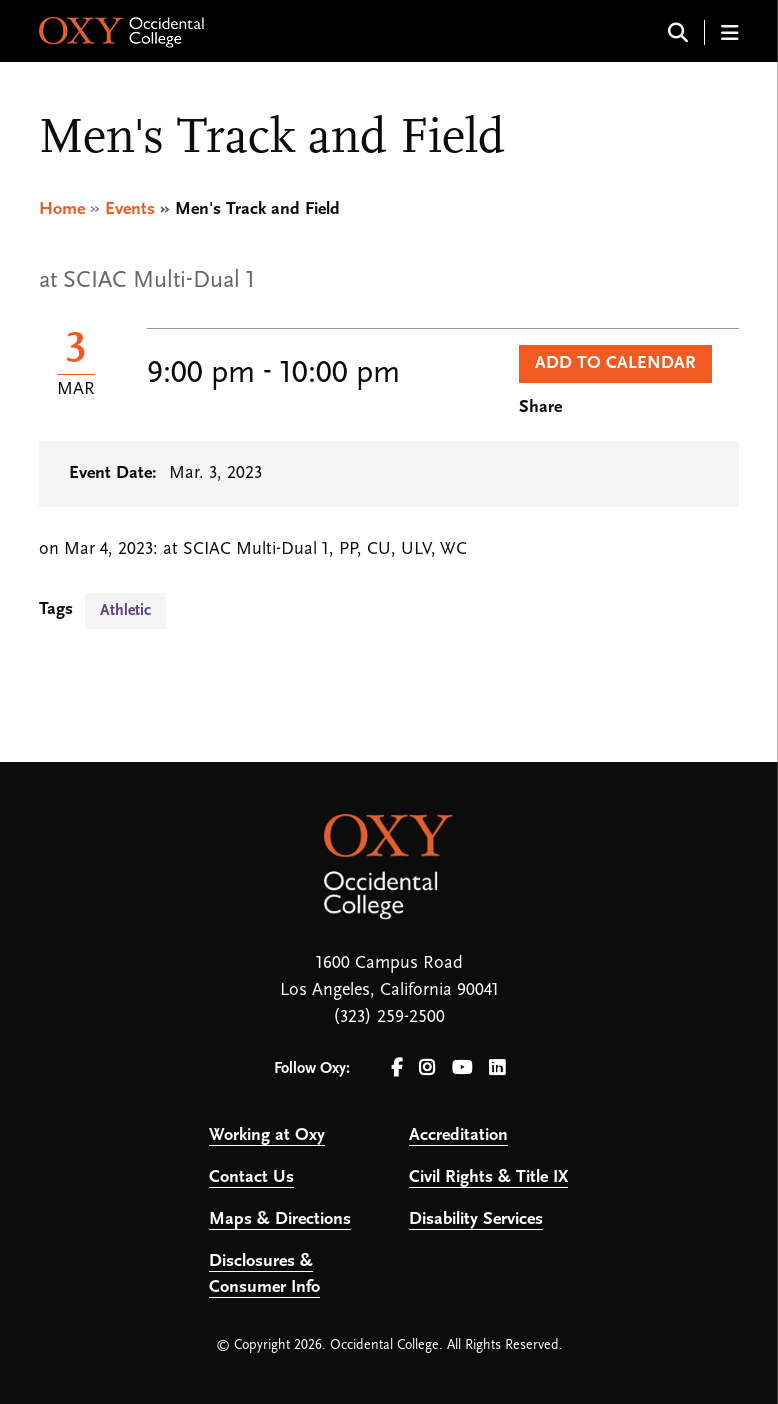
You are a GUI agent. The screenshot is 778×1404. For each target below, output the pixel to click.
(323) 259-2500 (389, 1017)
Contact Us (251, 1177)
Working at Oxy (267, 1135)
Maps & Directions (280, 1219)
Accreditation (458, 1135)
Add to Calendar (615, 363)
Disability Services (476, 1219)
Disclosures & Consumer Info (264, 1274)
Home (62, 209)
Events (130, 209)
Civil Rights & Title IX (488, 1177)
